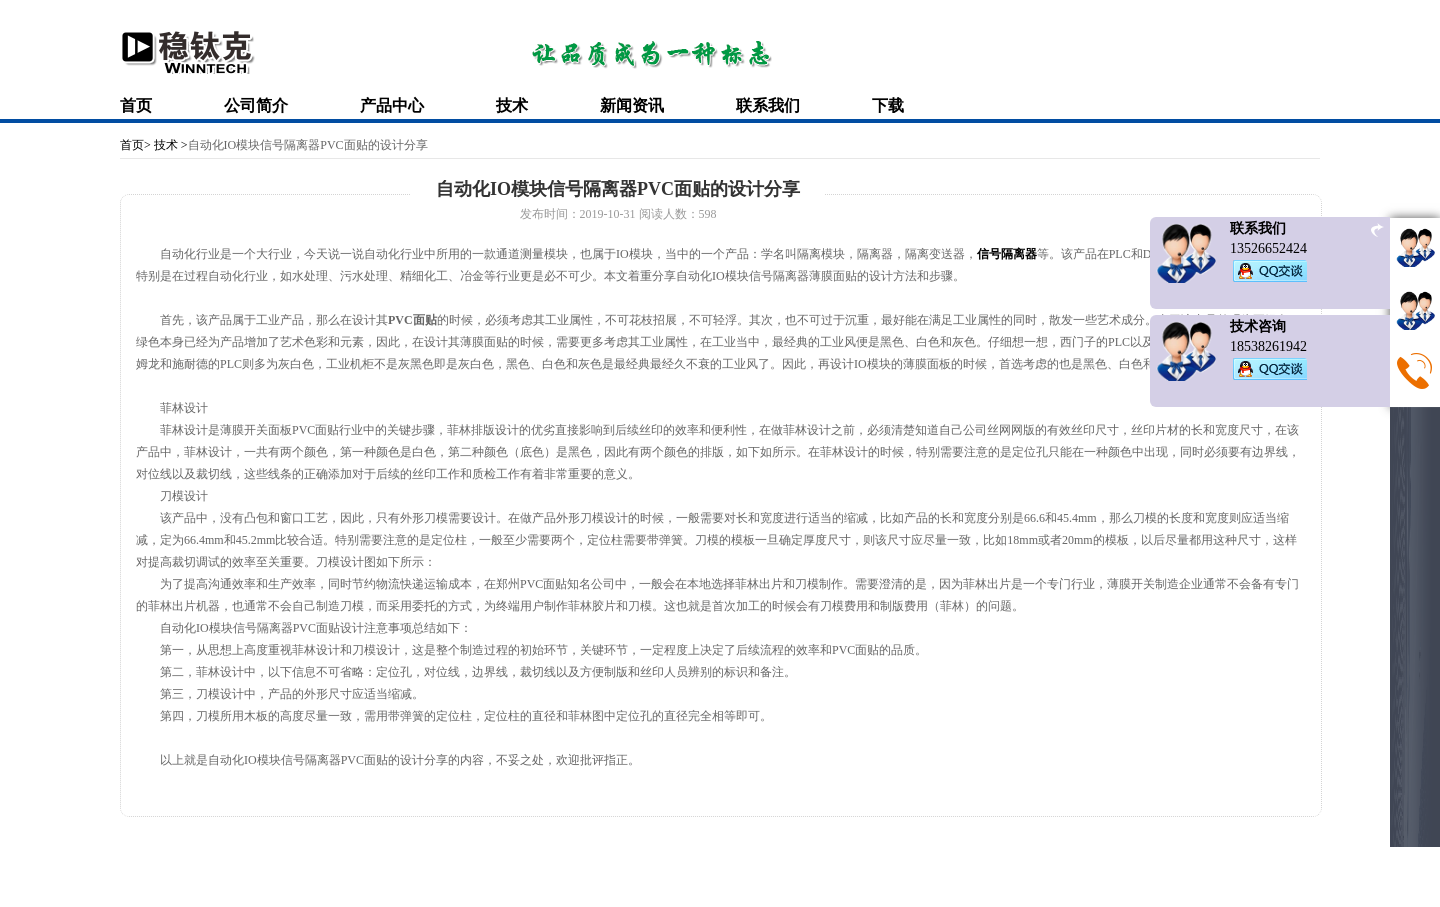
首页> (135, 145)
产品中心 (392, 105)
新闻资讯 (632, 105)
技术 (512, 105)
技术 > (169, 145)
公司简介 (256, 105)
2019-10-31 (608, 214)
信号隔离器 (1007, 254)
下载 (888, 105)
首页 (136, 105)
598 (708, 214)
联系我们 (768, 105)
